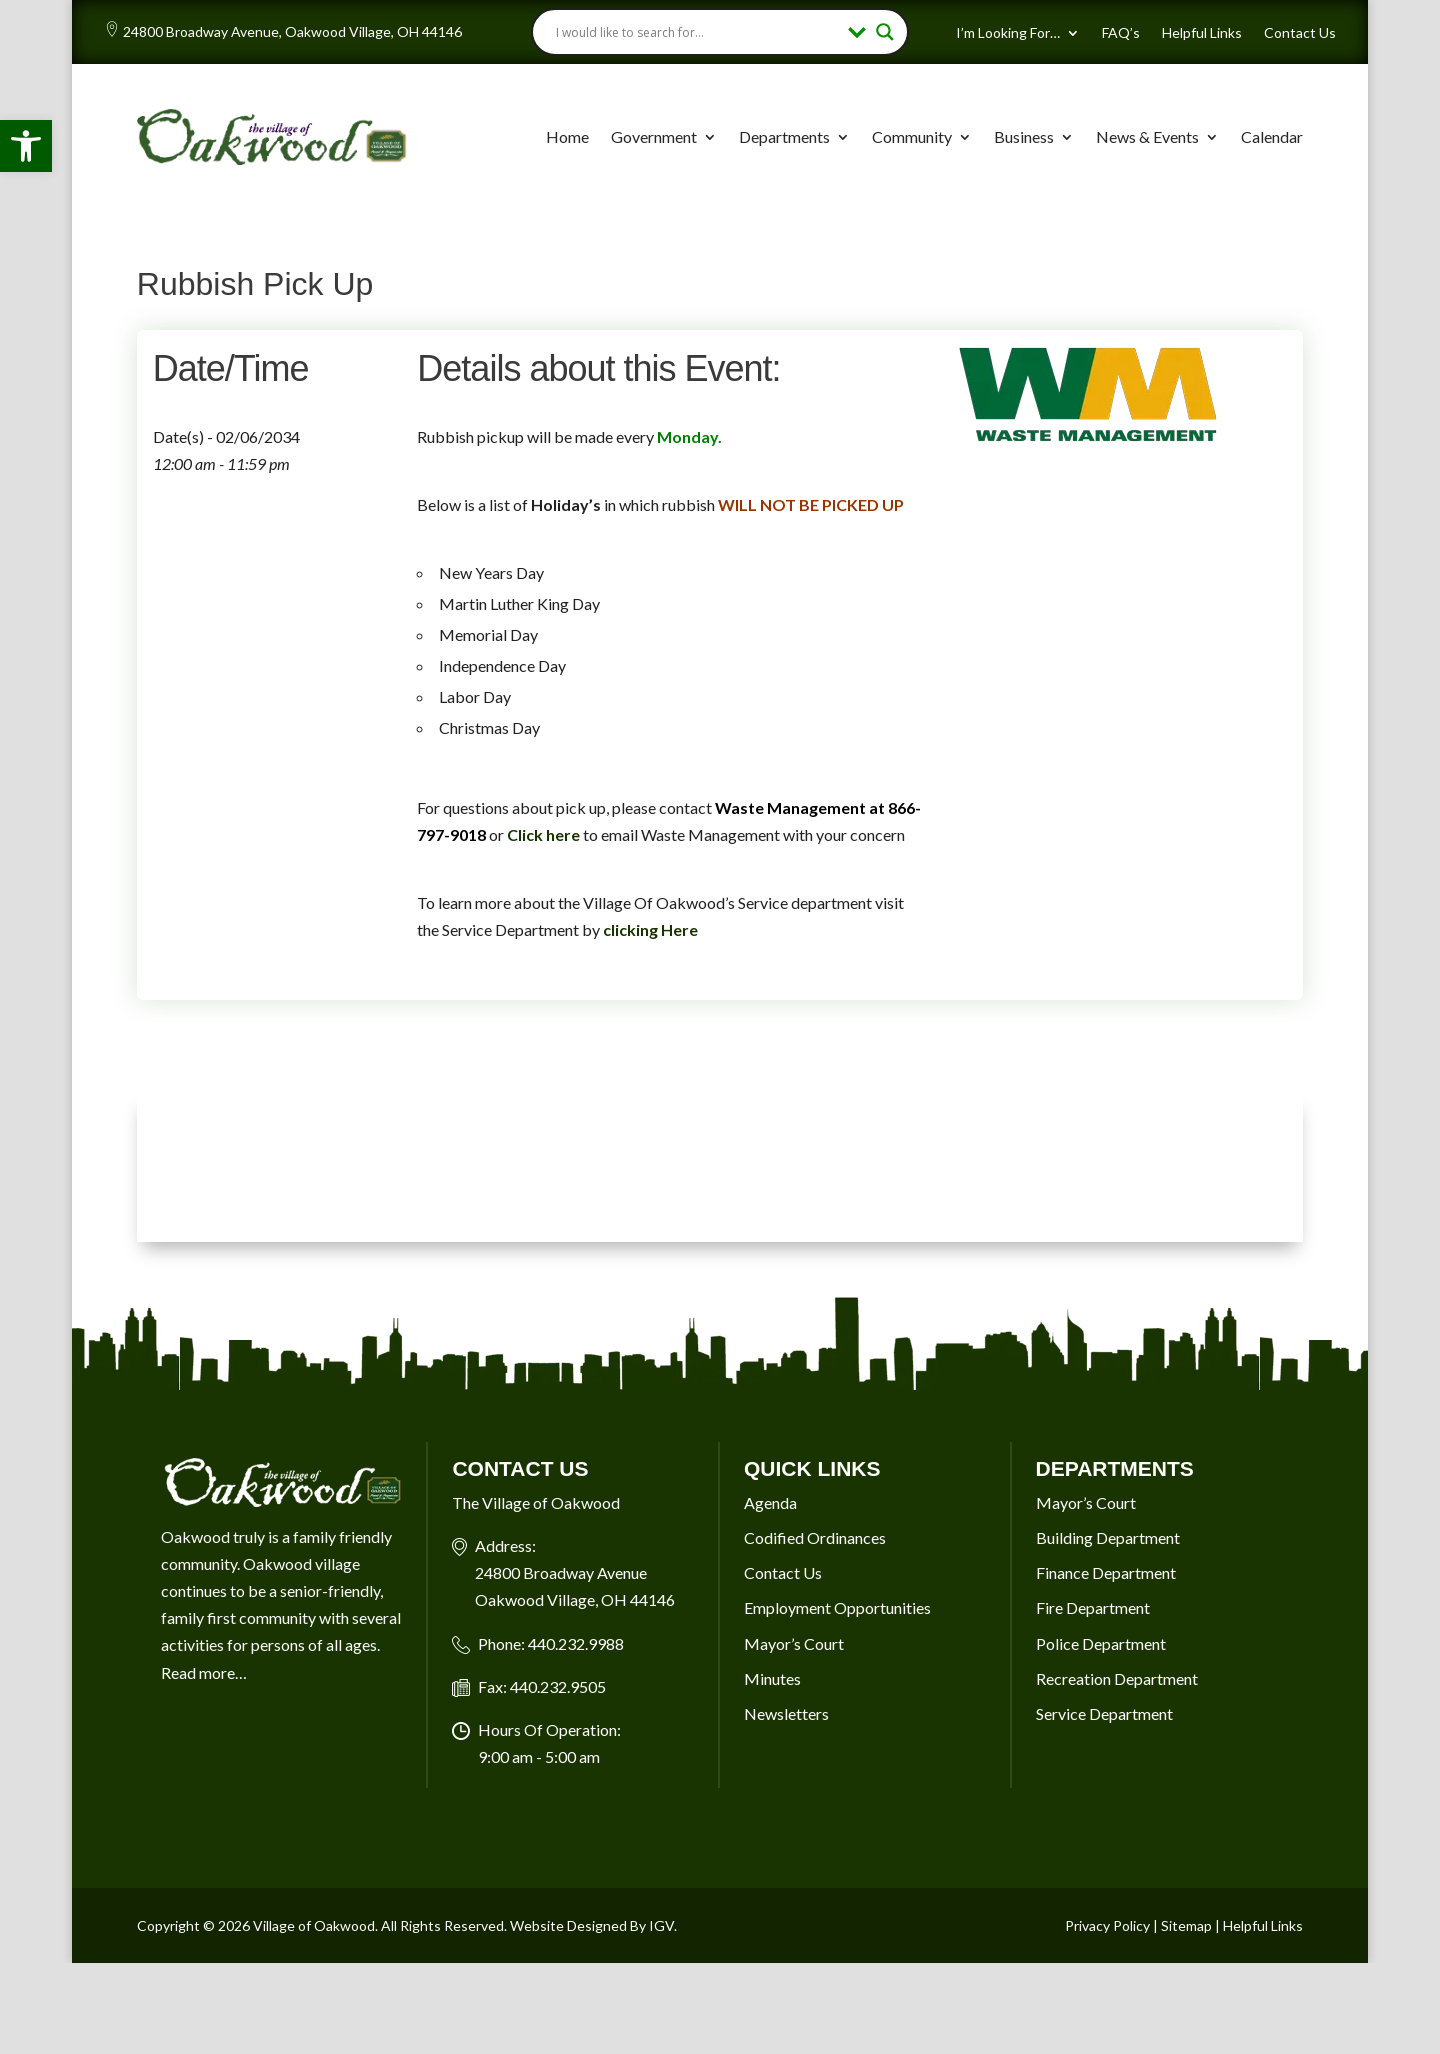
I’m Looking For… (1008, 33)
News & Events (1147, 136)
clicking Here (650, 929)
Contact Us (1300, 33)
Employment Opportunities (837, 1607)
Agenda (770, 1502)
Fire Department (1093, 1607)
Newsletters (786, 1713)
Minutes (772, 1678)
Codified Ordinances (815, 1537)
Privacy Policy (1107, 1925)
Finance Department (1106, 1572)
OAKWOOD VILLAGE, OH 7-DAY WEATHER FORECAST (720, 1167)
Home (567, 136)
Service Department (1104, 1713)
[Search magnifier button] (885, 32)
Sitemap (1186, 1925)
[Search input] (697, 32)
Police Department (1101, 1643)
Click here (543, 834)
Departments (784, 136)
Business (1024, 136)
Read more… (204, 1672)
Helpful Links (1202, 33)
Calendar (1272, 136)
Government (654, 136)
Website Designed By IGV (592, 1925)
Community (912, 136)
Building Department (1108, 1537)
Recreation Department (1117, 1678)
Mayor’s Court (794, 1643)
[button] (26, 146)
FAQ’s (1121, 33)
